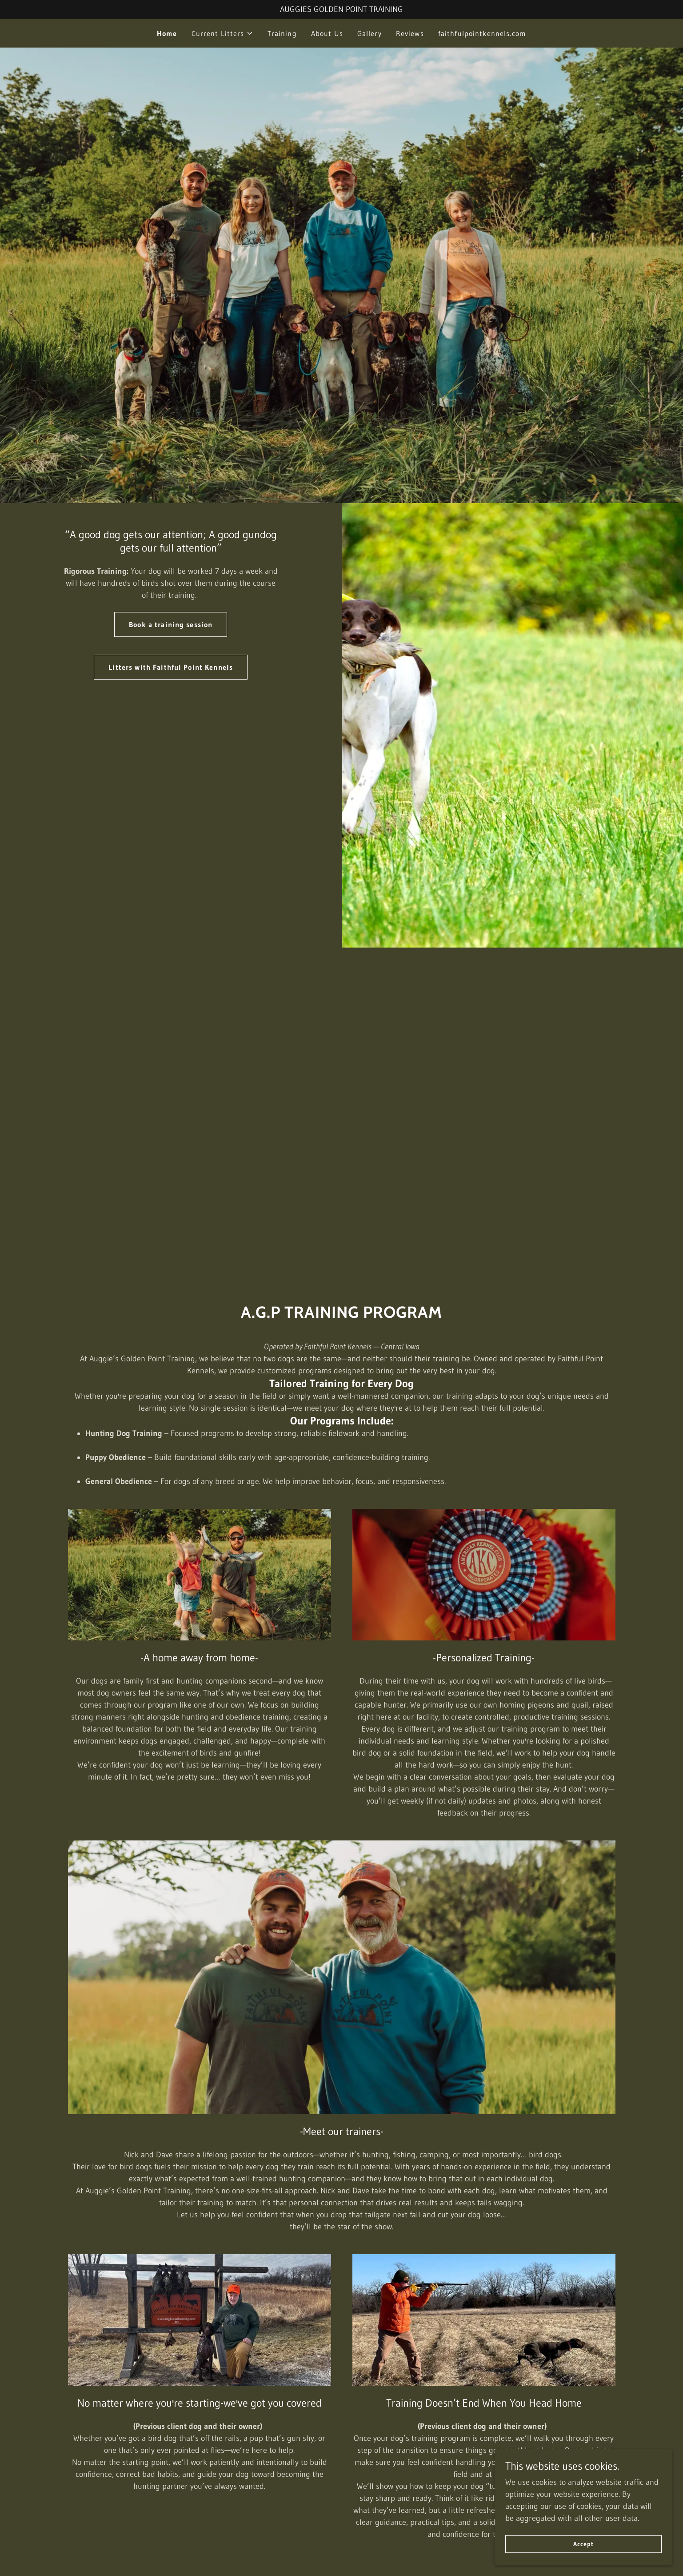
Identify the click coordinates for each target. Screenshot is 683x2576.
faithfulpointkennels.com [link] (482, 33)
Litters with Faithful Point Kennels (170, 667)
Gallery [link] (369, 33)
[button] (222, 33)
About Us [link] (327, 33)
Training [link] (282, 33)
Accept (583, 2544)
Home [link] (167, 33)
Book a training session (170, 624)
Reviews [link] (410, 33)
